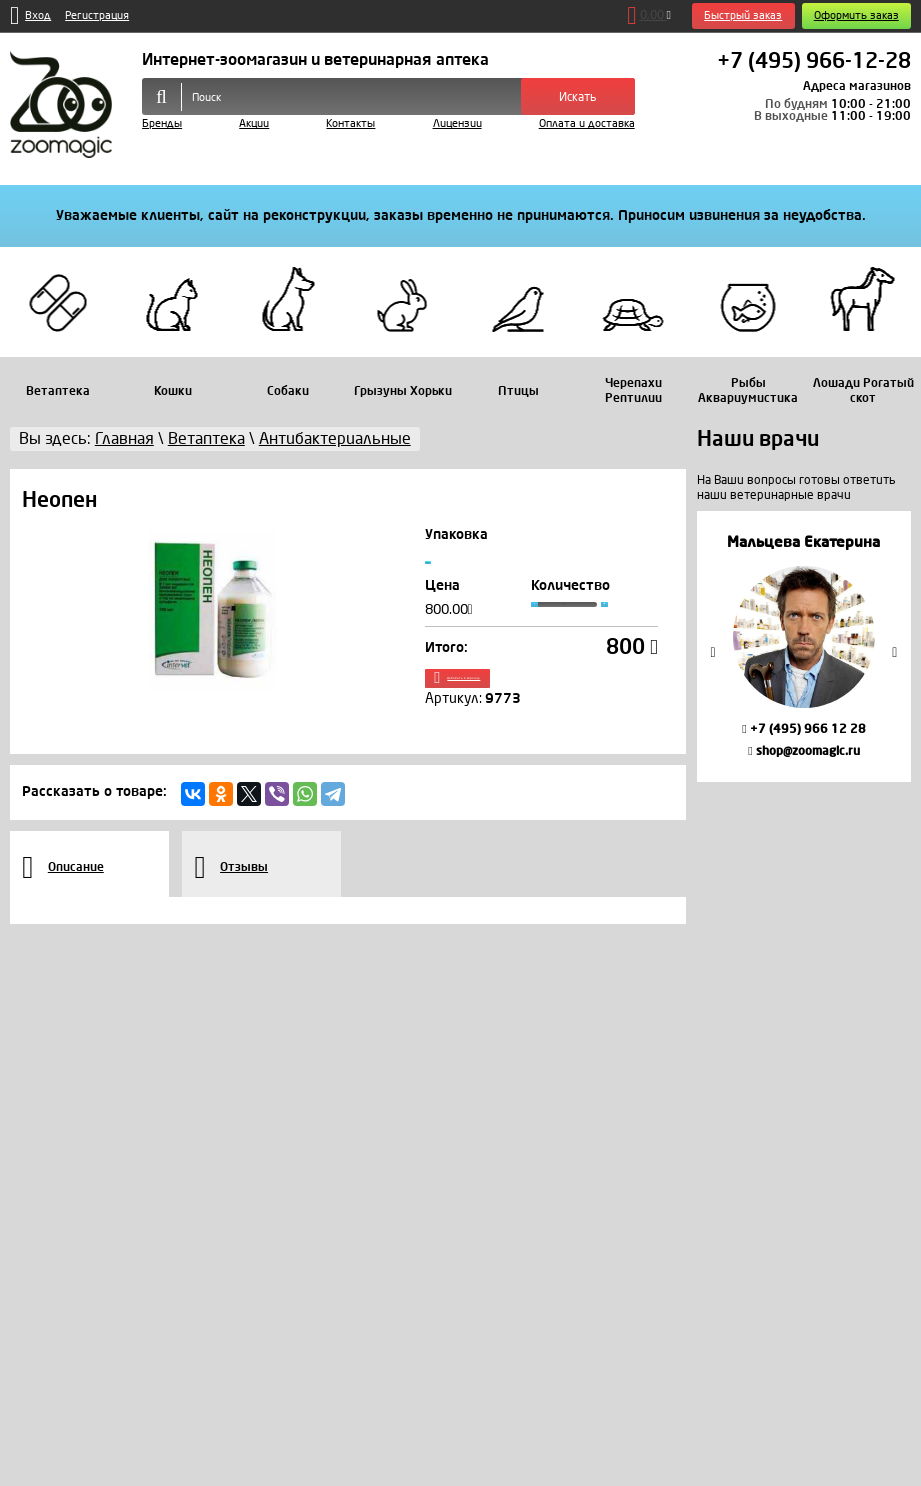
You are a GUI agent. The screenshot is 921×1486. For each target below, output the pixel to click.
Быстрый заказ (743, 15)
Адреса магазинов (857, 86)
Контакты (350, 123)
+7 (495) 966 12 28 (803, 729)
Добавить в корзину (541, 702)
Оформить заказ (856, 15)
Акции (254, 123)
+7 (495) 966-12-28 (814, 62)
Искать (578, 97)
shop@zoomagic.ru (803, 751)
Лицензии (457, 123)
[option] (804, 646)
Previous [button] (713, 651)
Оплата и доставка (587, 123)
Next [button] (895, 651)
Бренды (162, 123)
